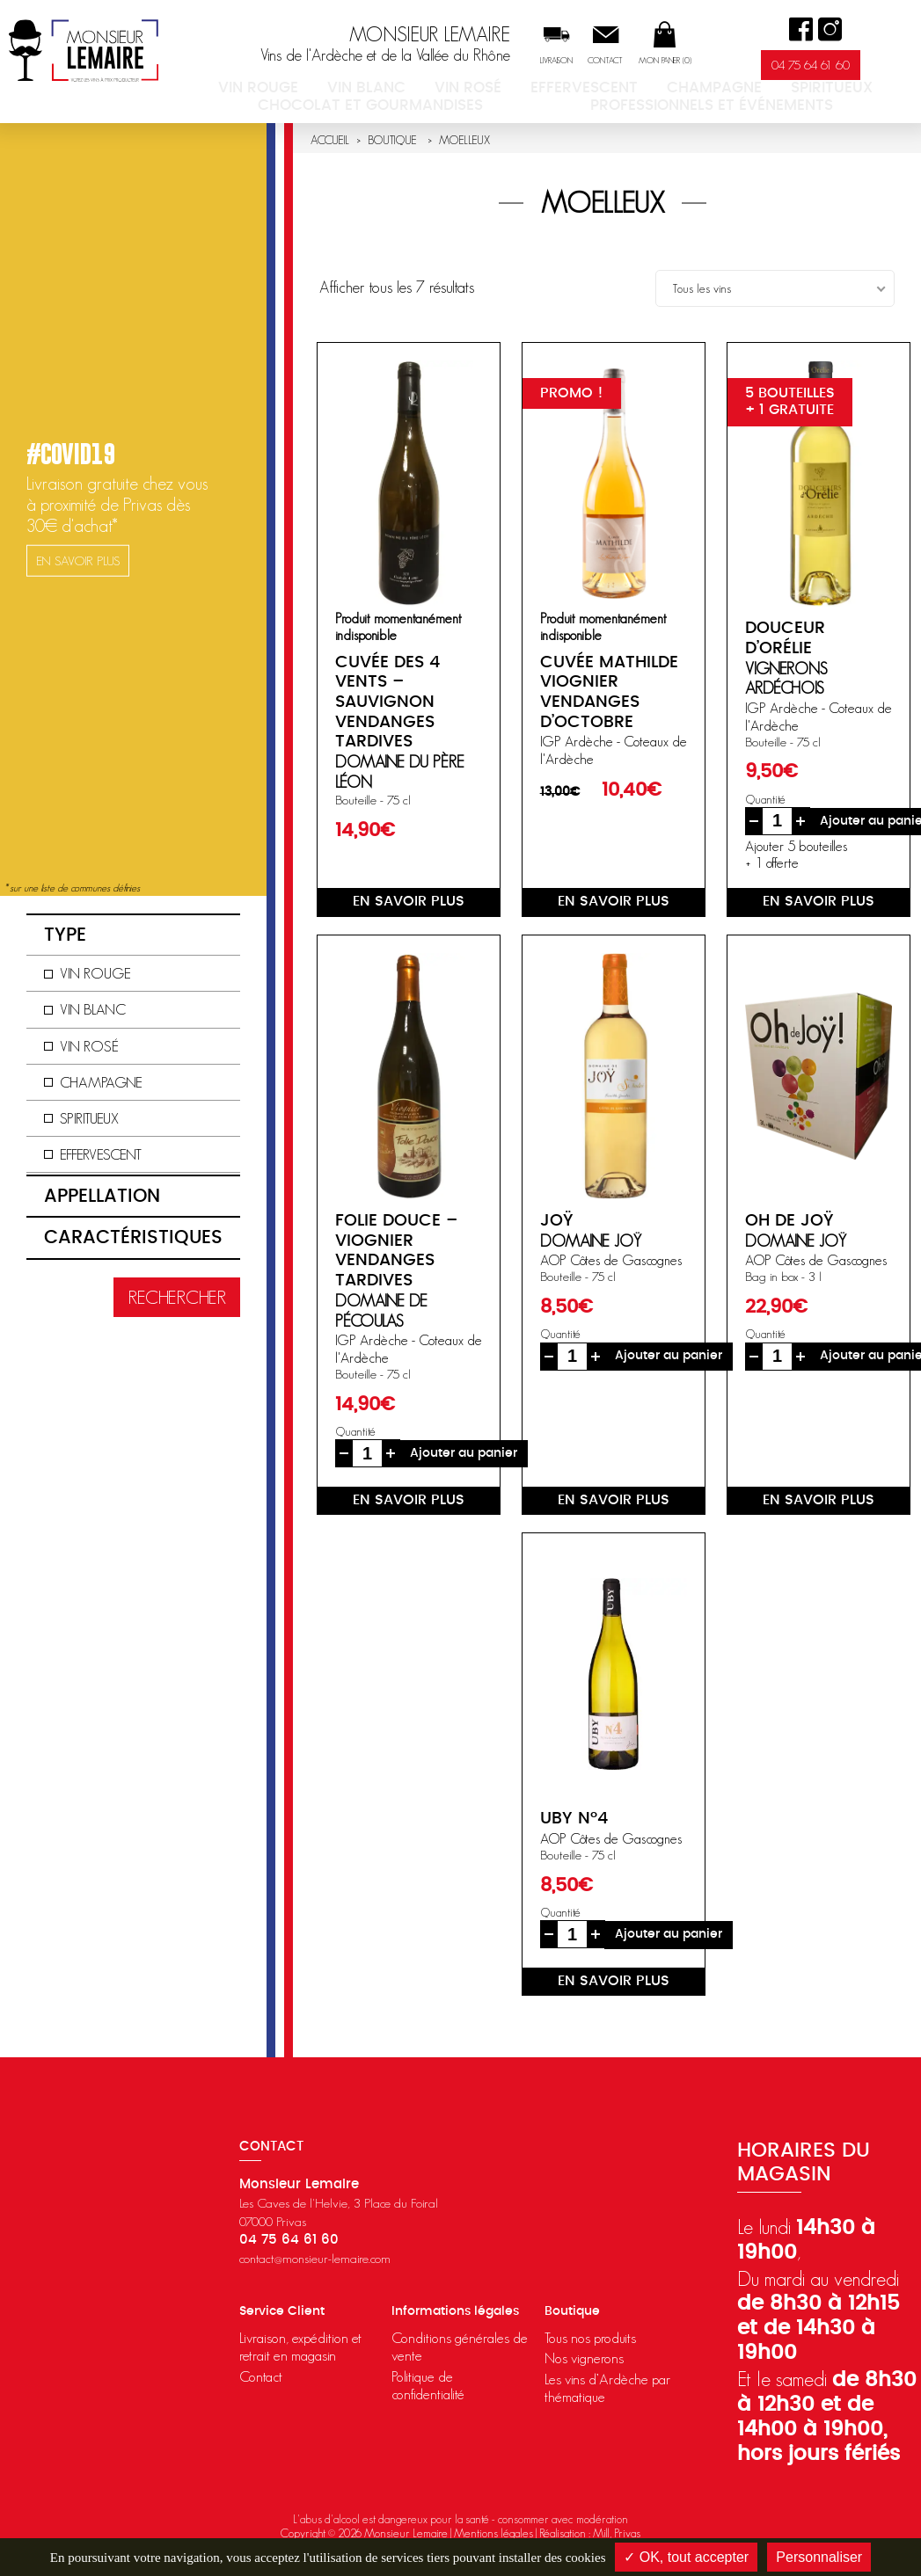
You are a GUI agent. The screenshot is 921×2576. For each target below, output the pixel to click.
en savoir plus (408, 901)
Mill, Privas (616, 2533)
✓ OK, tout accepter (686, 2557)
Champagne (600, 90)
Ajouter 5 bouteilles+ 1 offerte (796, 854)
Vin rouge (276, 90)
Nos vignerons (584, 2358)
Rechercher (177, 1297)
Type (65, 935)
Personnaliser (819, 2557)
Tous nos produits (590, 2338)
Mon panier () (698, 61)
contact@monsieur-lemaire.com (315, 2258)
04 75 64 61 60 (844, 65)
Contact (639, 61)
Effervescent (507, 90)
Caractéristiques (133, 1237)
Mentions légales (493, 2533)
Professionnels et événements (579, 105)
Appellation (102, 1196)
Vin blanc (353, 90)
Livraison (590, 61)
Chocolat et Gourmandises (823, 90)
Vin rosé (425, 90)
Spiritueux (685, 90)
